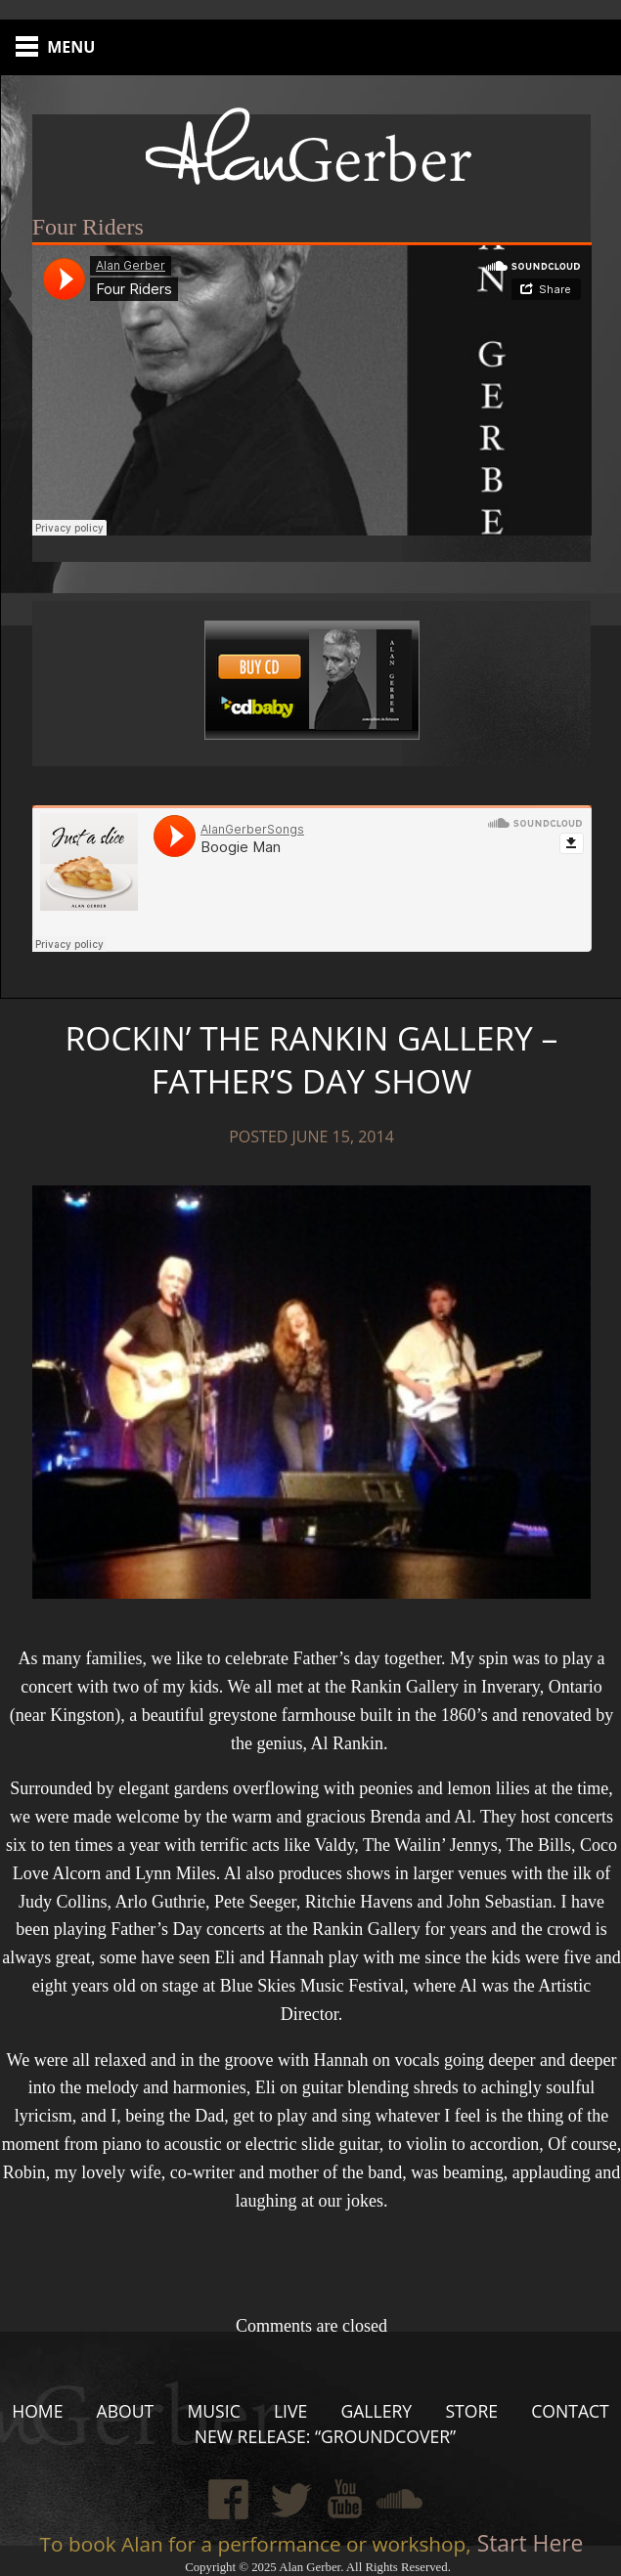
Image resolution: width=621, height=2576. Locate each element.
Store (471, 2411)
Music (213, 2411)
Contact (570, 2411)
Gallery (376, 2411)
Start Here (527, 2543)
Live (290, 2411)
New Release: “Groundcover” (326, 2436)
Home (37, 2411)
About (126, 2411)
